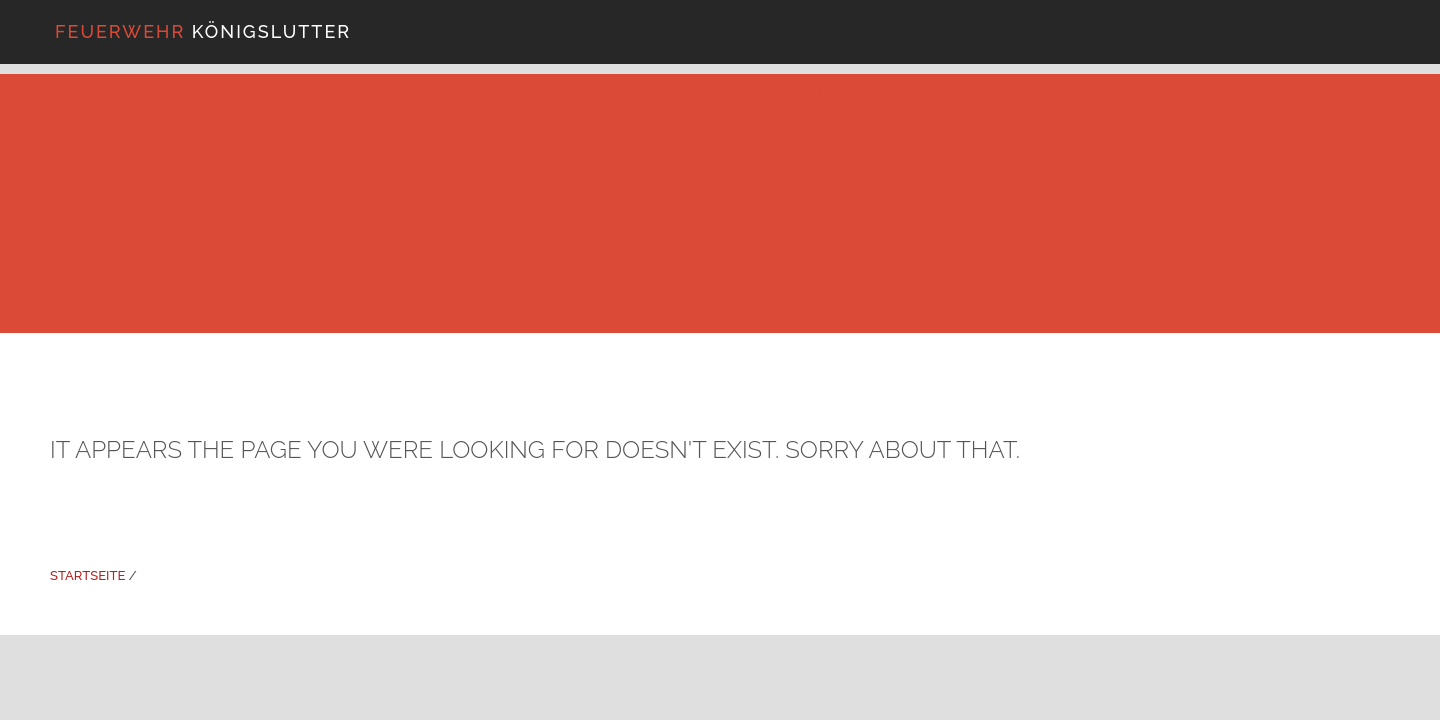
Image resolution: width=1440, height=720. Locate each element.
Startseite (87, 575)
